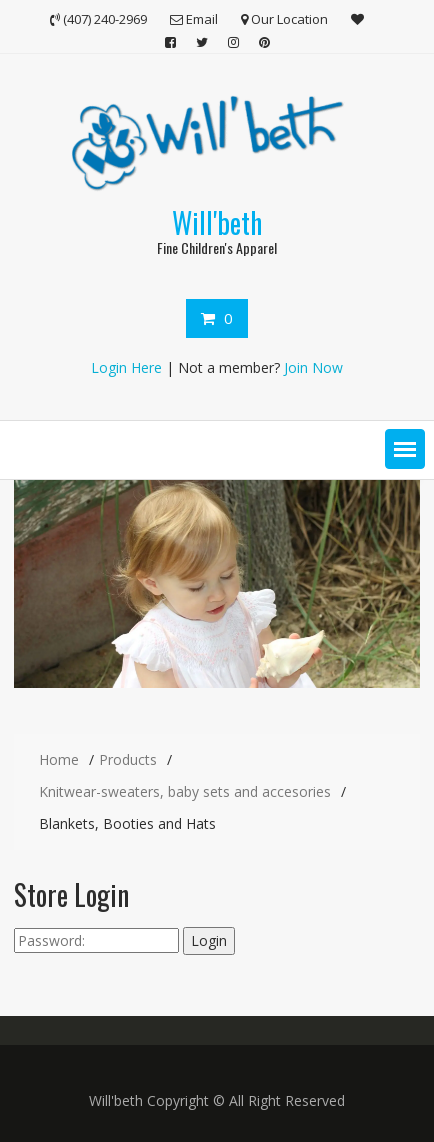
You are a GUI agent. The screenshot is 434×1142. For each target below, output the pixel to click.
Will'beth (217, 222)
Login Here (126, 367)
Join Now (313, 367)
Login (209, 940)
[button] (405, 449)
